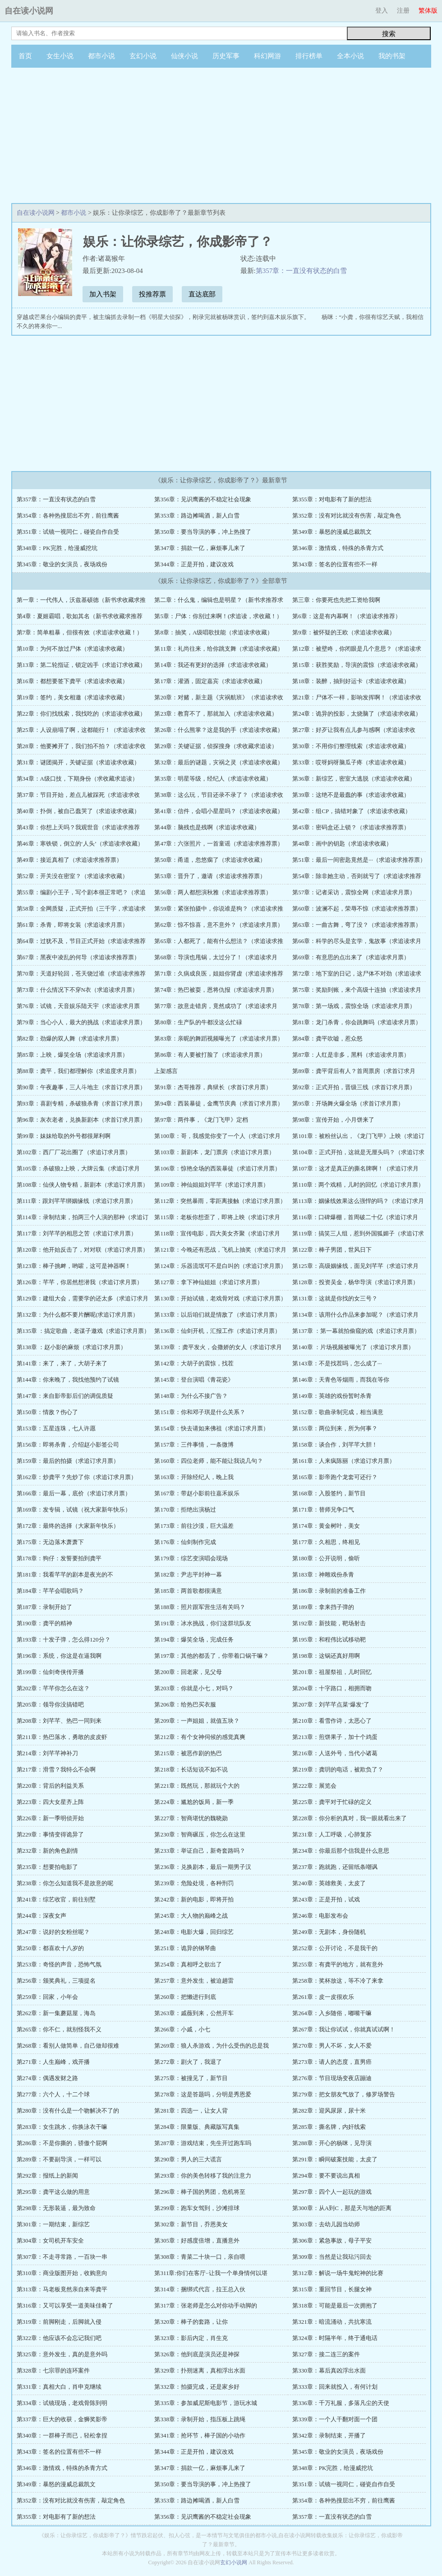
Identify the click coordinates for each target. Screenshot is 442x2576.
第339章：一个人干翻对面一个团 (335, 2419)
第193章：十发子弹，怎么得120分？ (63, 1639)
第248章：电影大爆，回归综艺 (194, 1932)
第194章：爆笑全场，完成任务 (194, 1639)
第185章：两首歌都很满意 (188, 1590)
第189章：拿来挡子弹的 (323, 1607)
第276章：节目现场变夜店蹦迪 (332, 2078)
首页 (25, 56)
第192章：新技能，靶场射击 (329, 1623)
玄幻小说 (143, 56)
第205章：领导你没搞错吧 (50, 1704)
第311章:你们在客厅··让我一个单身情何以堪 (210, 2273)
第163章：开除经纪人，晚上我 (194, 1477)
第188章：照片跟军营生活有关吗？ (199, 1607)
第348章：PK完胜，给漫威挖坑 (57, 548)
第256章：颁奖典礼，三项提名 (56, 1980)
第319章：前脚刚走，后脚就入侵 (59, 2321)
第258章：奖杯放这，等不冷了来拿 (337, 1980)
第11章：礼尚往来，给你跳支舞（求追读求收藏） (218, 648)
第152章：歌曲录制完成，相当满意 (337, 1412)
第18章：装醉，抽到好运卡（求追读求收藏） (351, 681)
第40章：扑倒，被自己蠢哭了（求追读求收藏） (78, 811)
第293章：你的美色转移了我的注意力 (202, 2175)
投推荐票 (152, 294)
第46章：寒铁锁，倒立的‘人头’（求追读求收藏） (80, 843)
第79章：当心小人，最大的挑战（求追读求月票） (81, 1022)
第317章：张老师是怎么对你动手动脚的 (205, 2305)
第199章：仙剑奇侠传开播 (50, 1672)
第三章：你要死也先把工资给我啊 (336, 600)
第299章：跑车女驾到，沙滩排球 (196, 2208)
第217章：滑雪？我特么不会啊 (56, 1769)
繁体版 (428, 10)
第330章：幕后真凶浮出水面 (329, 2370)
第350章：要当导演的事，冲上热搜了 (202, 531)
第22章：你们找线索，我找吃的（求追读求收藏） (81, 713)
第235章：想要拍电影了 (47, 1867)
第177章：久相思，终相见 (326, 1542)
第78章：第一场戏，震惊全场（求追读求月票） (353, 1006)
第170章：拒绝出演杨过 (185, 1509)
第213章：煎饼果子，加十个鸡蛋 (335, 1737)
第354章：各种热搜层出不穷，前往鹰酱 (68, 515)
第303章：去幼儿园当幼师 (326, 2224)
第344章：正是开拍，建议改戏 (194, 564)
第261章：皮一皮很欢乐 (323, 1996)
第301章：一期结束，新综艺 (53, 2224)
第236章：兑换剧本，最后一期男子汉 (202, 1867)
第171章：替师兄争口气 (323, 1509)
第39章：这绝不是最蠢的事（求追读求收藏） (351, 794)
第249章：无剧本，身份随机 (329, 1932)
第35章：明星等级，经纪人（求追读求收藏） (213, 778)
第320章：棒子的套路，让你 (191, 2321)
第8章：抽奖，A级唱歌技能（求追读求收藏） (213, 632)
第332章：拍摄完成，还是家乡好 (196, 2386)
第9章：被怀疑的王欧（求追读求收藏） (343, 632)
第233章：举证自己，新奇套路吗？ (199, 1850)
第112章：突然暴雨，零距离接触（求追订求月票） (220, 1201)
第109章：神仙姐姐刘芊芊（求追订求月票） (211, 1184)
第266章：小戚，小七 (182, 2029)
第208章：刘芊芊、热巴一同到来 (59, 1720)
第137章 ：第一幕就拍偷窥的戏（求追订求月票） (356, 1330)
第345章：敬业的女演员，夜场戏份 (62, 564)
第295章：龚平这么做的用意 (53, 2191)
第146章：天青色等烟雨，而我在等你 (340, 1379)
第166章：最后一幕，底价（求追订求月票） (74, 1493)
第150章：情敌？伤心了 (47, 1412)
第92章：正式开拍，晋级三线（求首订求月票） (353, 1087)
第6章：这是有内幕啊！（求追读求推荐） (346, 616)
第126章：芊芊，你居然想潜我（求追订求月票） (80, 1282)
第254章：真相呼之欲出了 (188, 1964)
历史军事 (225, 56)
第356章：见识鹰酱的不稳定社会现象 (202, 499)
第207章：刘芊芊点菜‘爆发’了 (330, 1704)
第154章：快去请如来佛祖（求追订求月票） (211, 1428)
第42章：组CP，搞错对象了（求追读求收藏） (351, 811)
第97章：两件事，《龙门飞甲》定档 (201, 1119)
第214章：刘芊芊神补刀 (47, 1753)
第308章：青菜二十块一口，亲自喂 (199, 2256)
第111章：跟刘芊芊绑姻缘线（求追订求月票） (77, 1201)
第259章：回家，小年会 (47, 1996)
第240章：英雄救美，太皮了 (329, 1883)
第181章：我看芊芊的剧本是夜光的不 (65, 1574)
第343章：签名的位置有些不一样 (335, 564)
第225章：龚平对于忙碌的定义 (332, 1802)
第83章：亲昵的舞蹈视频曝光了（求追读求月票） (218, 1038)
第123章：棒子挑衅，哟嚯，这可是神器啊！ (74, 1266)
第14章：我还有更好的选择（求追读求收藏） (213, 664)
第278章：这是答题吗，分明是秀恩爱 (202, 2094)
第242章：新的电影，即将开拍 (194, 1899)
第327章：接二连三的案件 (326, 2354)
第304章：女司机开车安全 (50, 2240)
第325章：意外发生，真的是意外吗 (62, 2354)
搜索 (389, 33)
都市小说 (101, 56)
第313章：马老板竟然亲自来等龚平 (62, 2289)
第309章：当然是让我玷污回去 (332, 2256)
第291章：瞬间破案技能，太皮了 (335, 2159)
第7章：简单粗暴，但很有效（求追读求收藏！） (80, 632)
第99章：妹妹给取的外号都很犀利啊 (63, 1136)
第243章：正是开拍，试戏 (326, 1899)
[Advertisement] (221, 135)
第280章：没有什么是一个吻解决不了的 (68, 2110)
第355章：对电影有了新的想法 (332, 499)
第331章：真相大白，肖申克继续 (59, 2386)
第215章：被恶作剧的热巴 (188, 1753)
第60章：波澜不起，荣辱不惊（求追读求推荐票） (356, 908)
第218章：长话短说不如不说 (191, 1769)
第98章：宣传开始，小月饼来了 (333, 1119)
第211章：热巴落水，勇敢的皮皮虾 (62, 1737)
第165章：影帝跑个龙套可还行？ (335, 1477)
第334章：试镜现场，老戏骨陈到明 (62, 2403)
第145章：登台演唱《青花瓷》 (194, 1379)
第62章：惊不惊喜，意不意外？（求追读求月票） (218, 924)
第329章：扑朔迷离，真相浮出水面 (199, 2370)
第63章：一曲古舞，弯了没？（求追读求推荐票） (356, 924)
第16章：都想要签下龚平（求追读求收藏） (72, 681)
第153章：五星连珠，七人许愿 (56, 1428)
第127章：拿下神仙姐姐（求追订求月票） (208, 1282)
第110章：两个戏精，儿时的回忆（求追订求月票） (358, 1184)
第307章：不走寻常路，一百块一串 (62, 2256)
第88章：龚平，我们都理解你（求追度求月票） (78, 1071)
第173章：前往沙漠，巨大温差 (194, 1525)
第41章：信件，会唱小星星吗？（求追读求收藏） (218, 811)
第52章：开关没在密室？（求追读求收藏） (72, 876)
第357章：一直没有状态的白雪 (301, 270)
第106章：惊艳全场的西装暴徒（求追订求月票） (217, 1168)
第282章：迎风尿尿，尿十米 (329, 2110)
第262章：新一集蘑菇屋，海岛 (56, 2013)
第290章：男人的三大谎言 (188, 2159)
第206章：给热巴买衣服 (185, 1704)
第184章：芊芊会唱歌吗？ (50, 1590)
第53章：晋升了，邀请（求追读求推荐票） (210, 876)
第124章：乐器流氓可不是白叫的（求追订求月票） (220, 1266)
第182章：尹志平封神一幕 (188, 1574)
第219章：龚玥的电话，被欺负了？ (337, 1769)
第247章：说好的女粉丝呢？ (53, 1932)
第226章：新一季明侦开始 (50, 1818)
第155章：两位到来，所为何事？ (335, 1428)
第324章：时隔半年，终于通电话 (335, 2338)
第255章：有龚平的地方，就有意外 (337, 1964)
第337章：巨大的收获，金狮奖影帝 (62, 2419)
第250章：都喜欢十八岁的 (50, 1948)
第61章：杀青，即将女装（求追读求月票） (72, 924)
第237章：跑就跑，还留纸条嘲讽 (335, 1867)
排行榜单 (308, 56)
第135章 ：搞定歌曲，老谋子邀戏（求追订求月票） (83, 1330)
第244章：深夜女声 (42, 1915)
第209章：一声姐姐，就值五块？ (196, 1720)
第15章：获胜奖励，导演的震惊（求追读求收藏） (356, 664)
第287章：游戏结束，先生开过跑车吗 (202, 2143)
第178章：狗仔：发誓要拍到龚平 (59, 1558)
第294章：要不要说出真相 (326, 2175)
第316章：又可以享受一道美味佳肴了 (65, 2305)
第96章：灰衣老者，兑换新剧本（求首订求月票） (81, 1119)
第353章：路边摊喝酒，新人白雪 (196, 515)
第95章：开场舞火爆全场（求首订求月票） (348, 1103)
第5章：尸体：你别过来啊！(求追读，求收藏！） (218, 616)
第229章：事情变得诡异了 (50, 1834)
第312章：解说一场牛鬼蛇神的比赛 (337, 2273)
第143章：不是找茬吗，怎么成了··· (337, 1363)
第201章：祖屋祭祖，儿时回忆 (332, 1672)
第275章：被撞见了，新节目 (191, 2078)
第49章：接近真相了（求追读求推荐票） (69, 859)
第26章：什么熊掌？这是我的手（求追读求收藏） (218, 729)
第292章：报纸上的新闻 (47, 2175)
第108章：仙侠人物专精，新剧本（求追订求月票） (83, 1184)
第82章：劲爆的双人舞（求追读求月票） (69, 1038)
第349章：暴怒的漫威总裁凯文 (332, 531)
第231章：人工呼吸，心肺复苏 (332, 1834)
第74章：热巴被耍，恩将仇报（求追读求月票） (215, 989)
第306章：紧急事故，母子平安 (332, 2240)
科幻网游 (267, 56)
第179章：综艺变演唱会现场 (191, 1558)
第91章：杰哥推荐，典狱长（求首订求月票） (213, 1087)
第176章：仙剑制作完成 (185, 1542)
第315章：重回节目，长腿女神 (332, 2289)
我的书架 (391, 56)
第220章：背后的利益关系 (50, 1785)
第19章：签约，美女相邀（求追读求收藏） (72, 697)
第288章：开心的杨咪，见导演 (332, 2143)
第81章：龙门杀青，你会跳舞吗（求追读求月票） (356, 1022)
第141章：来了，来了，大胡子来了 (62, 1363)
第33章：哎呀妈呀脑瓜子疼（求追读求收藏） (351, 762)
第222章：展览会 (314, 1785)
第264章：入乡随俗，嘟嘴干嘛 (332, 2013)
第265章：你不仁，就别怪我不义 (59, 2029)
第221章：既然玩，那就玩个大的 (196, 1785)
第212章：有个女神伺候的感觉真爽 (199, 1737)
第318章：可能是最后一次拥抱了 (335, 2305)
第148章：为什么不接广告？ (191, 1395)
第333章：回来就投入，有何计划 (335, 2386)
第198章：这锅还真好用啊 (326, 1655)
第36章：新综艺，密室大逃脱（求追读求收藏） (353, 778)
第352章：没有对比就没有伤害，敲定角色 (346, 515)
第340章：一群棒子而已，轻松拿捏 (62, 2435)
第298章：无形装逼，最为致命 (56, 2208)
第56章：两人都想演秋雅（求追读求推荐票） (213, 892)
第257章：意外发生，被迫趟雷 (194, 1980)
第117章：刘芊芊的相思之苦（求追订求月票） (77, 1233)
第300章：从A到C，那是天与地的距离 (341, 2208)
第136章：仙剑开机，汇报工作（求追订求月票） (217, 1330)
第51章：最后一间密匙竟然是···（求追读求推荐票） (359, 859)
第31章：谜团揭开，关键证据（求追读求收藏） (78, 762)
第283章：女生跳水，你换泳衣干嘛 (62, 2126)
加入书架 (102, 294)
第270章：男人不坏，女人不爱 (332, 2045)
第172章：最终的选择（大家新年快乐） (68, 1525)
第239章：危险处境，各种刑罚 (194, 1883)
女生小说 (60, 56)
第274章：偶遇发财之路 (47, 2078)
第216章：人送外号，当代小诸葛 (335, 1753)
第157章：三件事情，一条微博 (194, 1444)
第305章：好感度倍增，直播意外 (196, 2240)
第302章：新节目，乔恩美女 (191, 2224)
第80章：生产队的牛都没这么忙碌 (198, 1022)
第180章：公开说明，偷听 (326, 1558)
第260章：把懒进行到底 (185, 1996)
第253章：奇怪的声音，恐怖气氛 (59, 1964)
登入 (381, 10)
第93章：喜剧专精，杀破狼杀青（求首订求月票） (81, 1103)
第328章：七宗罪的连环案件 (53, 2370)
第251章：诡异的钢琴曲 (185, 1948)
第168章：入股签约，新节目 (329, 1493)
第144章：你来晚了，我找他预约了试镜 (68, 1379)
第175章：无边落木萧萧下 (50, 1542)
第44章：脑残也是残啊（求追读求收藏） (207, 827)
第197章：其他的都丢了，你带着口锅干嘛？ (211, 1655)
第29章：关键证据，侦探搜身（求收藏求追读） (215, 746)
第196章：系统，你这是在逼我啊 (59, 1655)
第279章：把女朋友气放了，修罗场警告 (343, 2094)
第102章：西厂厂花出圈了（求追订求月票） (74, 1152)
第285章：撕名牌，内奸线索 (329, 2126)
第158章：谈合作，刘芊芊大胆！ (335, 1444)
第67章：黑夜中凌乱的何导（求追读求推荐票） (78, 957)
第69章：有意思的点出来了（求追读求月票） (351, 957)
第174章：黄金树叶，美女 (326, 1525)
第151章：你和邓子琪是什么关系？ (199, 1412)
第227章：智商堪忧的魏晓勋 (191, 1818)
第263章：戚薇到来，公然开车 (194, 2013)
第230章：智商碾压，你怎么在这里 (199, 1834)
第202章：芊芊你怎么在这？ (53, 1688)
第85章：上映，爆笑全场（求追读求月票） (72, 1054)
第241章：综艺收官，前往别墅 (56, 1899)
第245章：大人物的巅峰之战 (191, 1915)
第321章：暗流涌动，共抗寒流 (332, 2321)
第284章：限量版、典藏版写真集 (196, 2126)
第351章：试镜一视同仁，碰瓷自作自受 (68, 531)
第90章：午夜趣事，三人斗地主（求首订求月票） (81, 1087)
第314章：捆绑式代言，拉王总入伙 (199, 2289)
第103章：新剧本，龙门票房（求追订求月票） (214, 1152)
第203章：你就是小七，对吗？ (194, 1688)
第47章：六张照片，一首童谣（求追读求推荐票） (218, 843)
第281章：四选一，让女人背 (191, 2110)
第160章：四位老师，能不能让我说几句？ (208, 1460)
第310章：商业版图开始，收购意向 (62, 2273)
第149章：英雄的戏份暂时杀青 (332, 1395)
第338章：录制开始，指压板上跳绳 (199, 2419)
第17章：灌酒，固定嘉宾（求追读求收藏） (210, 681)
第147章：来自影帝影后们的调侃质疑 (65, 1395)
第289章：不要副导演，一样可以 (59, 2159)
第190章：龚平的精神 (45, 1623)
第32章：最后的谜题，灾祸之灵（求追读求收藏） (218, 762)
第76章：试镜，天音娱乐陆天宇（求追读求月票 (78, 1006)
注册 (403, 10)
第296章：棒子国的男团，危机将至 (199, 2191)
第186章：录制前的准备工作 (329, 1590)
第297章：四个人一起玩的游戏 (332, 2191)
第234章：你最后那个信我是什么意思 (340, 1850)
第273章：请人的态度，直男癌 (332, 2061)
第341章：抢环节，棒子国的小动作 (199, 2435)
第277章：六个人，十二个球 (53, 2094)
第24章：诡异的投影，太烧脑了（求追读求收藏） (356, 713)
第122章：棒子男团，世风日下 (332, 1249)
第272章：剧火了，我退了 (188, 2061)
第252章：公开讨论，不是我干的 (335, 1948)
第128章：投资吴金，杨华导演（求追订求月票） (355, 1282)
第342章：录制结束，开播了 (329, 2435)
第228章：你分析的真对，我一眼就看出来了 (349, 1818)
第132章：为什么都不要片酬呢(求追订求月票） (78, 1314)
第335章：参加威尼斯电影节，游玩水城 (205, 2403)
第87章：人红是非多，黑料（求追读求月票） (351, 1054)
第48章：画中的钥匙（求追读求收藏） (342, 843)
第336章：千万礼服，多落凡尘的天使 (340, 2403)
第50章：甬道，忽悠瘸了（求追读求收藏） (210, 859)
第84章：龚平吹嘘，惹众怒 (327, 1038)
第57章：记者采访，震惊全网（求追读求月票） (353, 892)
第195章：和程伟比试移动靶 (329, 1639)
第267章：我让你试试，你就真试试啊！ (343, 2029)
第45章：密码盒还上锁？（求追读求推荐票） (351, 827)
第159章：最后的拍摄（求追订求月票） (68, 1460)
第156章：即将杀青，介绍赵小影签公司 (68, 1444)
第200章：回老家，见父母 (188, 1672)
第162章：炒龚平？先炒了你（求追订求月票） (77, 1477)
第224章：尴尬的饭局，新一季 (194, 1802)
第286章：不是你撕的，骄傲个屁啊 (62, 2143)
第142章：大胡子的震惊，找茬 (194, 1363)
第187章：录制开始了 (45, 1607)
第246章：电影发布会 (320, 1915)
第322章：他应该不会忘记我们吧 (59, 2338)
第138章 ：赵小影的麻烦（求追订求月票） (72, 1347)
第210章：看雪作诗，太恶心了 (332, 1720)
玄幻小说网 (233, 2562)
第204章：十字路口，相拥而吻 (332, 1688)
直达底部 (202, 294)
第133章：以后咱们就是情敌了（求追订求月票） (217, 1314)
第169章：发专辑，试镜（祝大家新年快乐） (74, 1509)
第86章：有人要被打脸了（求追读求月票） (210, 1054)
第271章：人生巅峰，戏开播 (53, 2061)
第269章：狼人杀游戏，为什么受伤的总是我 (211, 2045)
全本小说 (350, 56)
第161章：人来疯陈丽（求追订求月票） (343, 1460)
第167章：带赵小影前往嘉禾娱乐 (196, 1493)
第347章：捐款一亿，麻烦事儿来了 (199, 548)
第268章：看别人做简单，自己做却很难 (68, 2045)
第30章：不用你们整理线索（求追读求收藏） (351, 746)
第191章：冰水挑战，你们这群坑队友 (202, 1623)
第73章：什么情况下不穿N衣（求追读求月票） (77, 989)
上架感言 (166, 1071)
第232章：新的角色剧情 (47, 1850)
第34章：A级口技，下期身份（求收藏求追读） (77, 778)
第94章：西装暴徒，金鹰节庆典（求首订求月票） (218, 1103)
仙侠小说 (184, 56)
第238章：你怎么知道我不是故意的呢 (65, 1883)
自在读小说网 (29, 10)
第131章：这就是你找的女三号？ (335, 1298)
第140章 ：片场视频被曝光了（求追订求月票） (353, 1347)
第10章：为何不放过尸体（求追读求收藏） (72, 648)
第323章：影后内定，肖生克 (191, 2338)
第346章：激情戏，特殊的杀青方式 (337, 548)
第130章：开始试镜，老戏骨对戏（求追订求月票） (220, 1298)
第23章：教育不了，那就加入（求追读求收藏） (215, 713)
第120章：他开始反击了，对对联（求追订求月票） (83, 1249)
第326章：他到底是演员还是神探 (196, 2354)
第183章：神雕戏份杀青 (323, 1574)
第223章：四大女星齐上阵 (50, 1802)
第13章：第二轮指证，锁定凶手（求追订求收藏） (81, 664)
